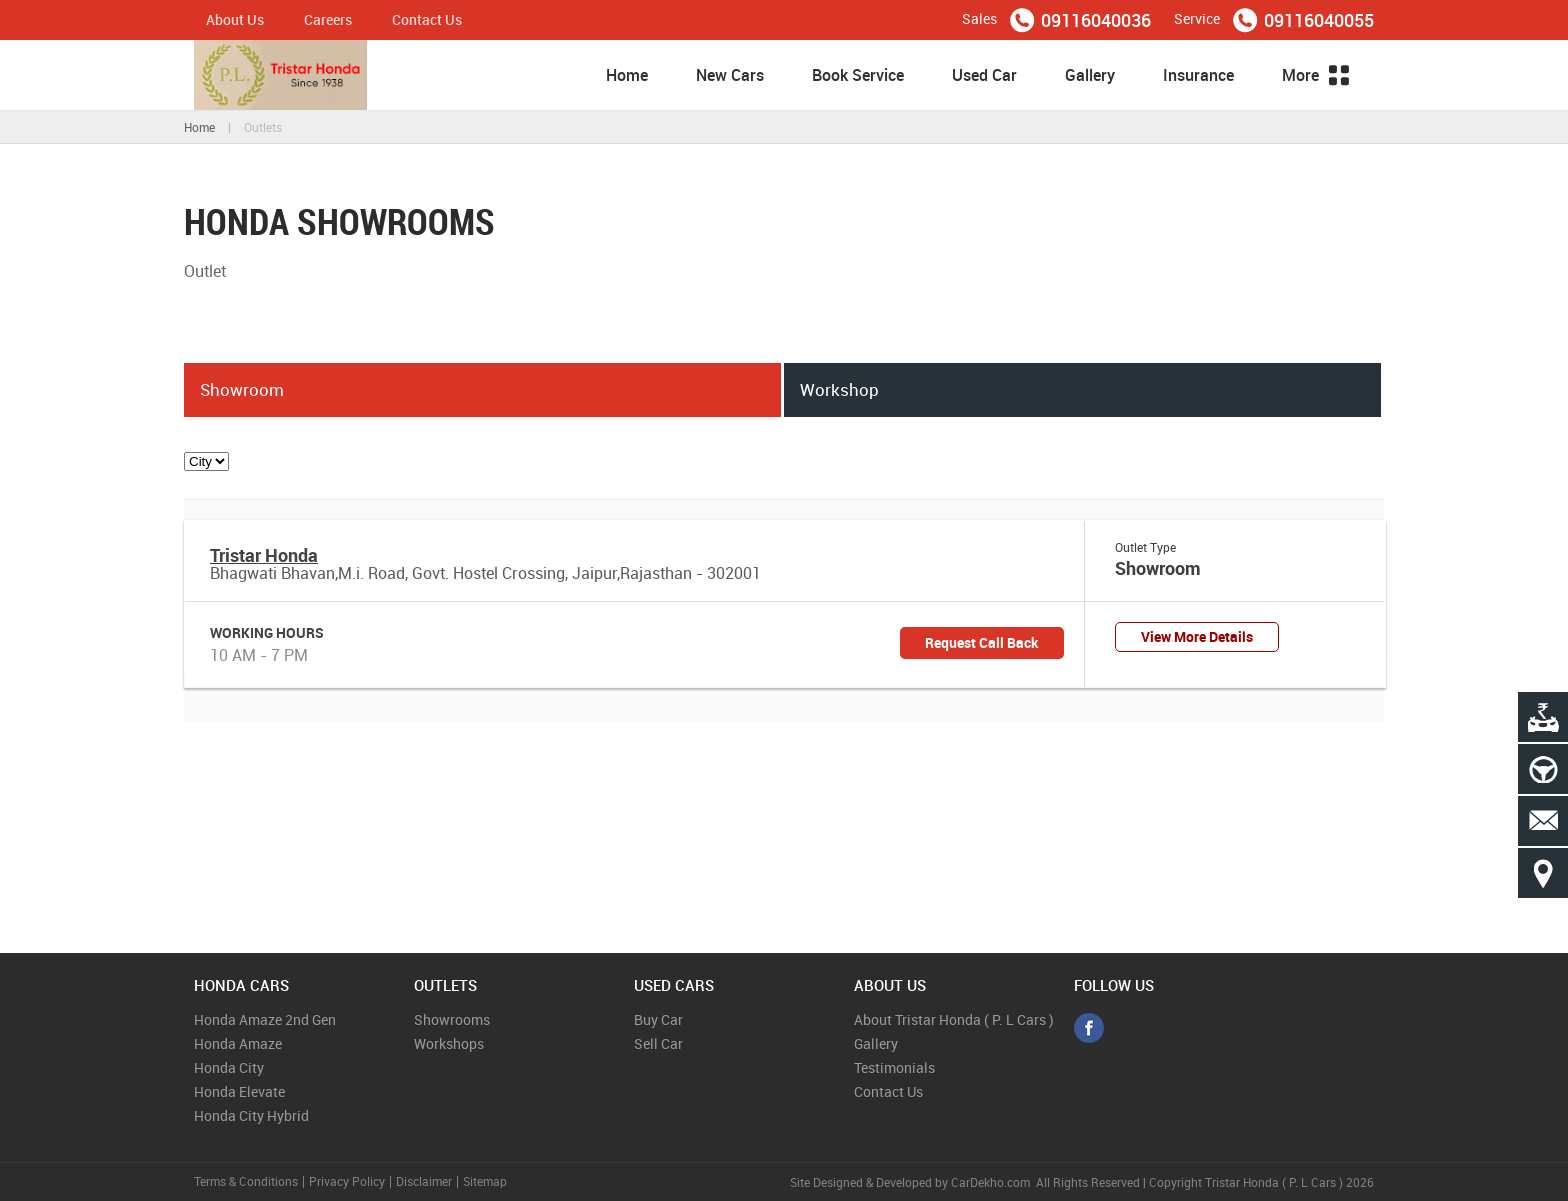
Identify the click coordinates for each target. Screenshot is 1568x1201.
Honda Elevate (239, 1091)
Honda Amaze (238, 1043)
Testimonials (894, 1067)
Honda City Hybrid (251, 1115)
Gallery (1090, 75)
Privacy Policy (347, 1181)
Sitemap (485, 1181)
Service (1197, 18)
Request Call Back (982, 642)
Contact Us (427, 19)
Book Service (858, 75)
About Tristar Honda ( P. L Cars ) (954, 1019)
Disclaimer (424, 1181)
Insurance (1198, 75)
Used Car (984, 75)
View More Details (1197, 636)
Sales (979, 18)
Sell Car (658, 1043)
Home (627, 75)
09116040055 (1319, 20)
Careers (328, 19)
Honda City (229, 1067)
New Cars (730, 75)
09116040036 (1096, 20)
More (1316, 75)
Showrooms (452, 1019)
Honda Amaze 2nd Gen (265, 1019)
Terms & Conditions (246, 1181)
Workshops (449, 1043)
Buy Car (658, 1019)
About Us (235, 19)
